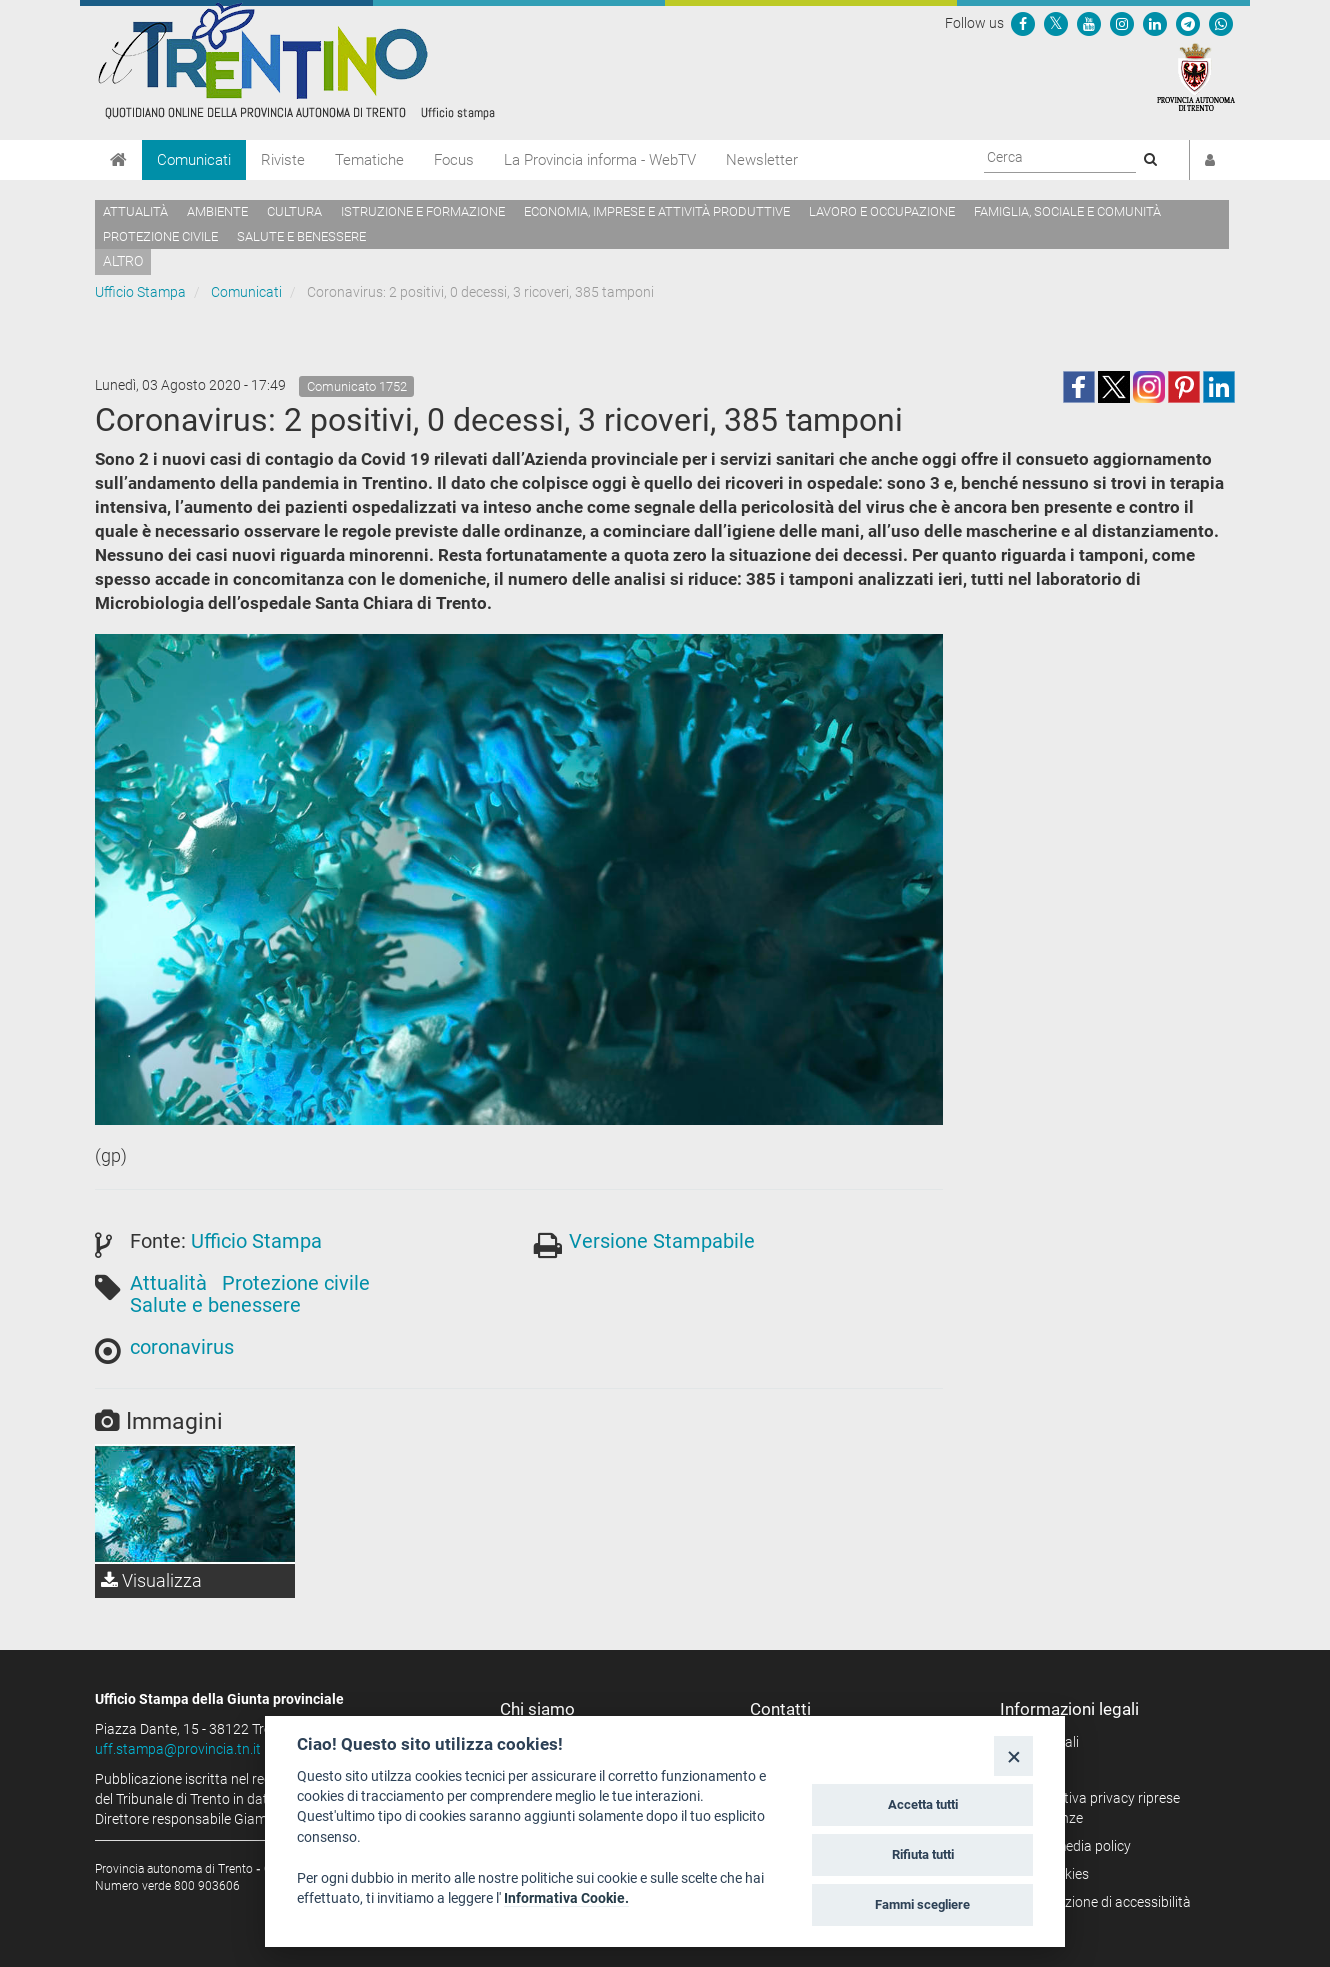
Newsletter (762, 160)
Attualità (135, 211)
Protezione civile (160, 236)
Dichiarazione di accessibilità (1102, 1902)
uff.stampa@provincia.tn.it (178, 1749)
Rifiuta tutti (923, 1854)
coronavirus (182, 1347)
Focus (454, 160)
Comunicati (194, 160)
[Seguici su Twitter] (1056, 23)
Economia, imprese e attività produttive (657, 211)
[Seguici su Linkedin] (1155, 23)
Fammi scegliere (922, 1904)
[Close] (1013, 1755)
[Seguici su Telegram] (1188, 23)
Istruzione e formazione (423, 211)
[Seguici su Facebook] (1023, 23)
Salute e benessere (301, 236)
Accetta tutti (923, 1804)
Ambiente (217, 211)
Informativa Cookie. (566, 1898)
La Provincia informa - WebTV (600, 160)
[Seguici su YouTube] (1089, 23)
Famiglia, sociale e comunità (1067, 211)
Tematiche (369, 160)
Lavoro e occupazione (882, 211)
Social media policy (1072, 1846)
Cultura (294, 211)
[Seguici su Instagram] (1122, 23)
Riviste (283, 160)
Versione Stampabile (662, 1241)
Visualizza (151, 1580)
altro (123, 261)
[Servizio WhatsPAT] (1221, 23)
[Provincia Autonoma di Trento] (1196, 76)
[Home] (118, 160)
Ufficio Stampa (140, 292)
